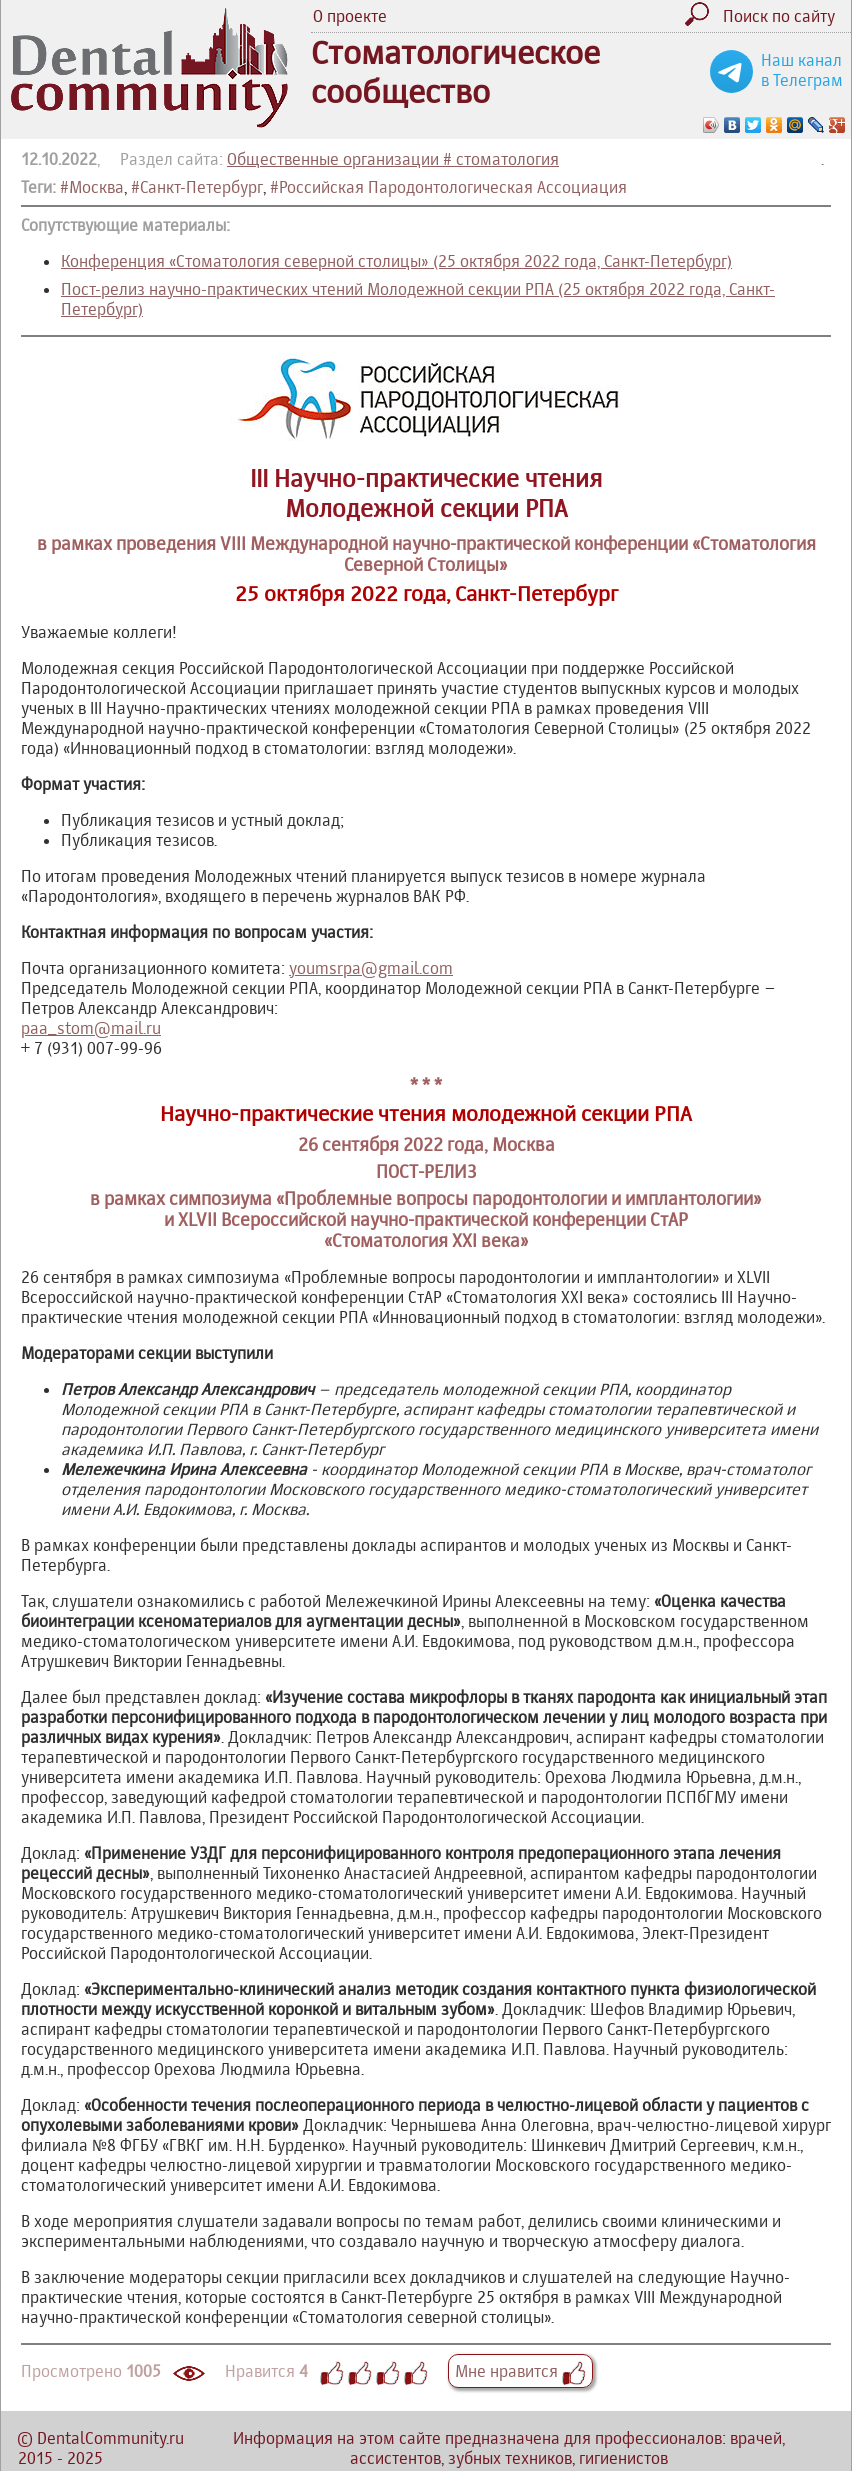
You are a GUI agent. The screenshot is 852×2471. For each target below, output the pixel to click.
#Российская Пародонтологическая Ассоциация (448, 187)
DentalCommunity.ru (110, 2438)
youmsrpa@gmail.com (371, 968)
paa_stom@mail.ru (91, 1028)
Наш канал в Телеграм (802, 70)
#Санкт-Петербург (197, 187)
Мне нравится (520, 2371)
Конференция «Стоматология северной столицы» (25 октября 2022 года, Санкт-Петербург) (396, 261)
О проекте (350, 16)
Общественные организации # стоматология (393, 159)
